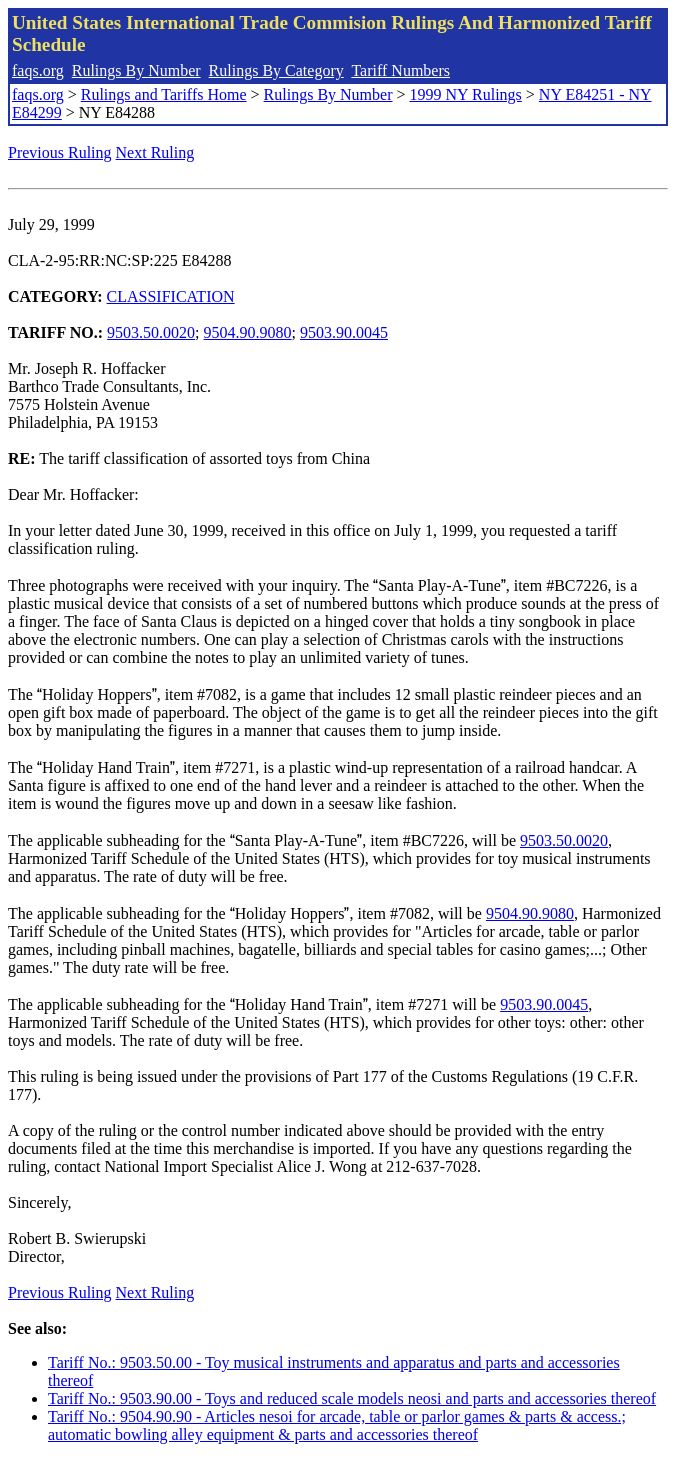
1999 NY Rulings (466, 94)
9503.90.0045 (344, 332)
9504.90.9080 (248, 332)
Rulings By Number (136, 70)
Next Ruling (155, 152)
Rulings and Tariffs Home (164, 94)
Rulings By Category (276, 70)
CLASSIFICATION (171, 296)
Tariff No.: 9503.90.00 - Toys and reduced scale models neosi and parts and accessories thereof (352, 1398)
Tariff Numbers (400, 70)
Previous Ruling (60, 152)
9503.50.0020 (151, 332)
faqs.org (38, 70)
